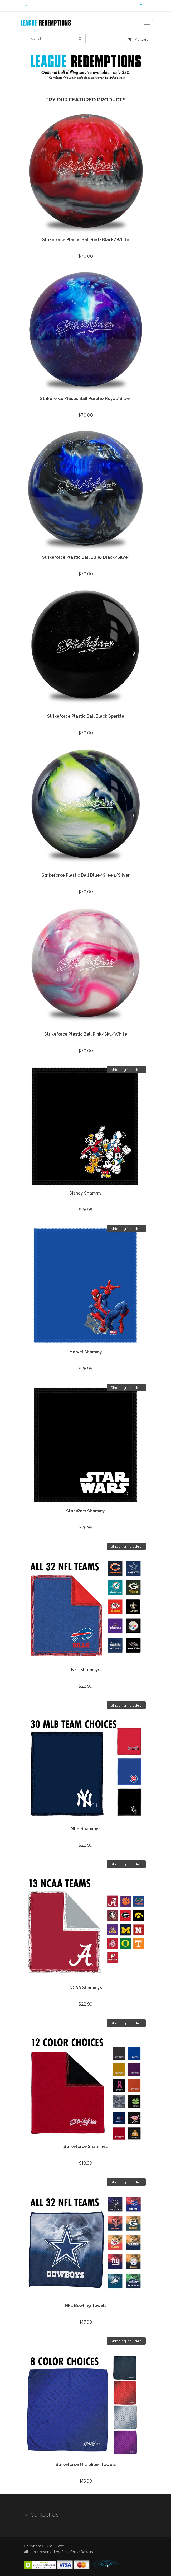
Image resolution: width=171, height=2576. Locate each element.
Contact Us (41, 2514)
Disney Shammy (85, 1193)
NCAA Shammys (85, 1987)
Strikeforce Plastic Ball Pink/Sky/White (85, 1034)
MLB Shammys (85, 1828)
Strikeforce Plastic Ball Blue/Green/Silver (86, 875)
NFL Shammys (85, 1669)
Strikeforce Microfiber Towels (86, 2464)
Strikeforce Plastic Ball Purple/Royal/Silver (85, 398)
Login (143, 5)
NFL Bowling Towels (85, 2305)
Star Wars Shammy (85, 1510)
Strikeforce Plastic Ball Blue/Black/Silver (85, 557)
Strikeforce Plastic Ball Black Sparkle (85, 716)
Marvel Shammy (85, 1352)
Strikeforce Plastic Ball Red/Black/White (85, 239)
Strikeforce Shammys (85, 2146)
